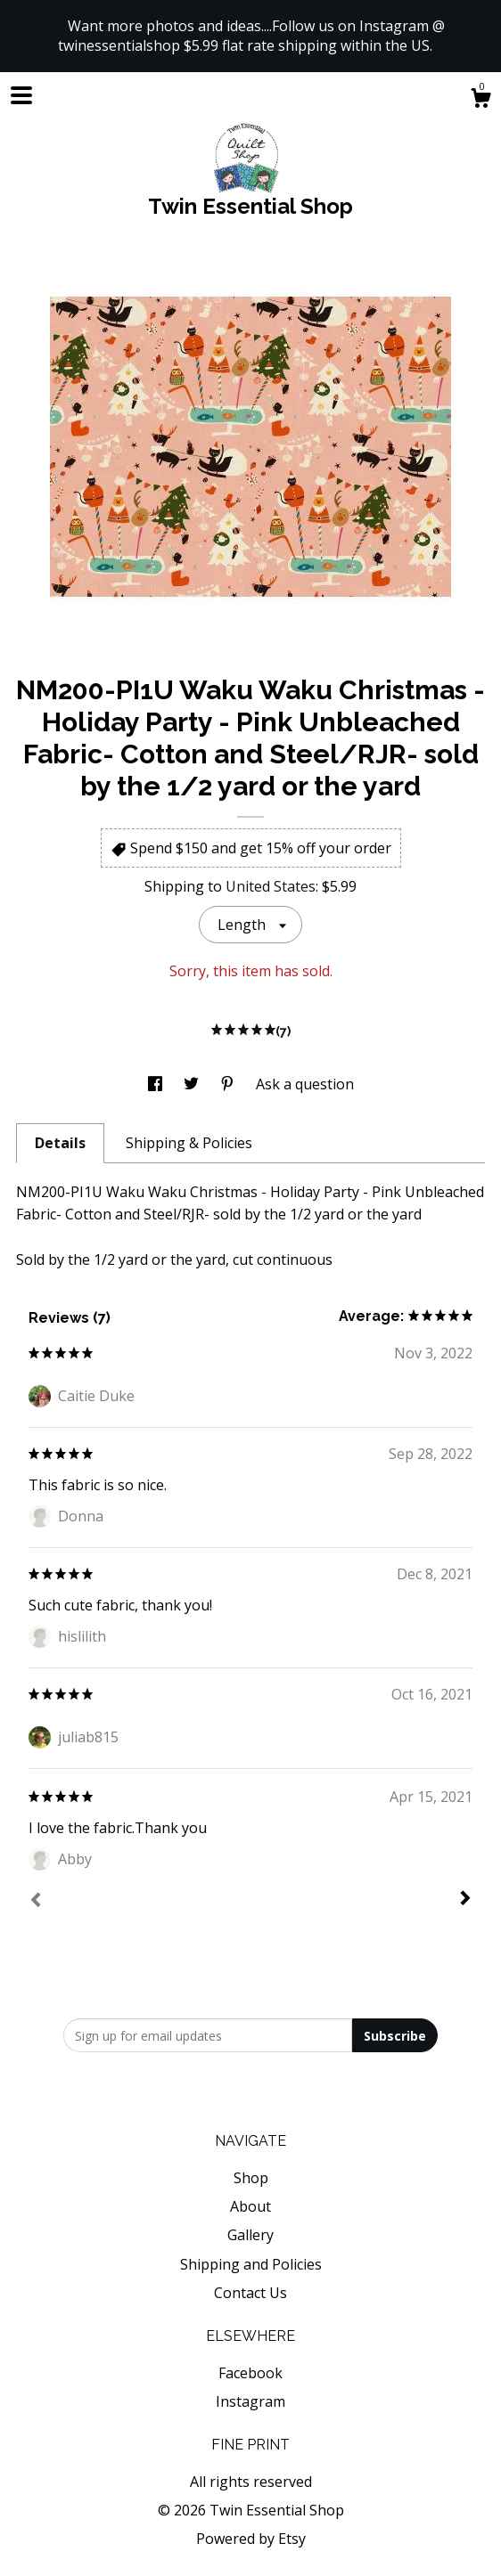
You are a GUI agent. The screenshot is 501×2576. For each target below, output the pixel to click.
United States (271, 886)
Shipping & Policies (189, 1143)
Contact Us (250, 2293)
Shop (251, 2178)
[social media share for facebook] (157, 1084)
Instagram (250, 2401)
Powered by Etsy (251, 2538)
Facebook (250, 2373)
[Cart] (480, 100)
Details (60, 1143)
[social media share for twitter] (193, 1084)
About (250, 2206)
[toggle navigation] (21, 95)
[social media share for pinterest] (229, 1084)
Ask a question (305, 1084)
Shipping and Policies (251, 2264)
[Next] (465, 1900)
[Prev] (36, 1902)
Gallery (250, 2235)
